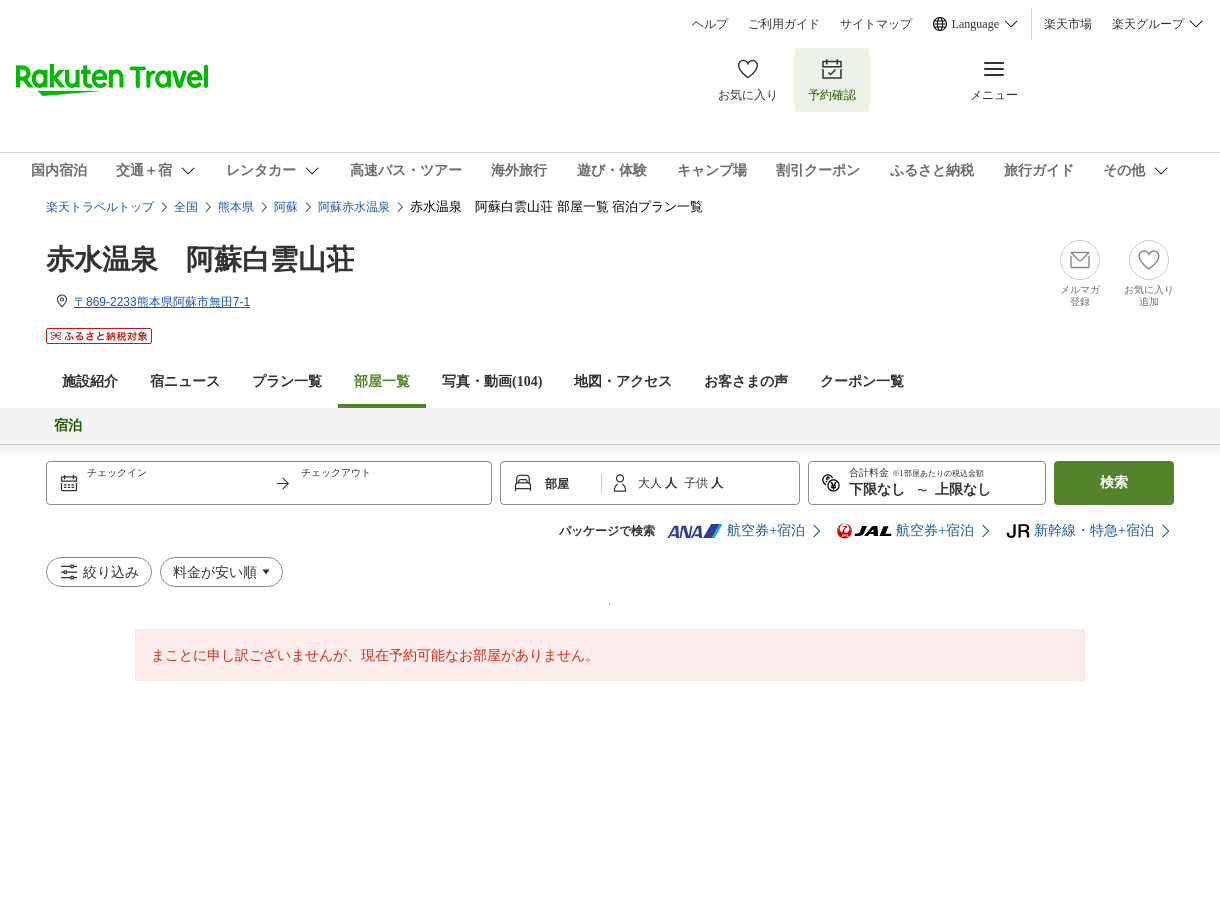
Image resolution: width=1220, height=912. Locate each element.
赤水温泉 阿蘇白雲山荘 (200, 259)
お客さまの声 (746, 381)
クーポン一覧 (862, 381)
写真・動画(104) (492, 381)
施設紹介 (90, 381)
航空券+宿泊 (736, 531)
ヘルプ (710, 24)
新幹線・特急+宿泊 (1080, 531)
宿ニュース (185, 381)
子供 (697, 483)
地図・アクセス (623, 381)
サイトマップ (876, 24)
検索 (1114, 482)
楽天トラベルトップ (100, 207)
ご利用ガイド (784, 24)
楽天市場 (1068, 24)
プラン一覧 (287, 381)
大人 (651, 483)
